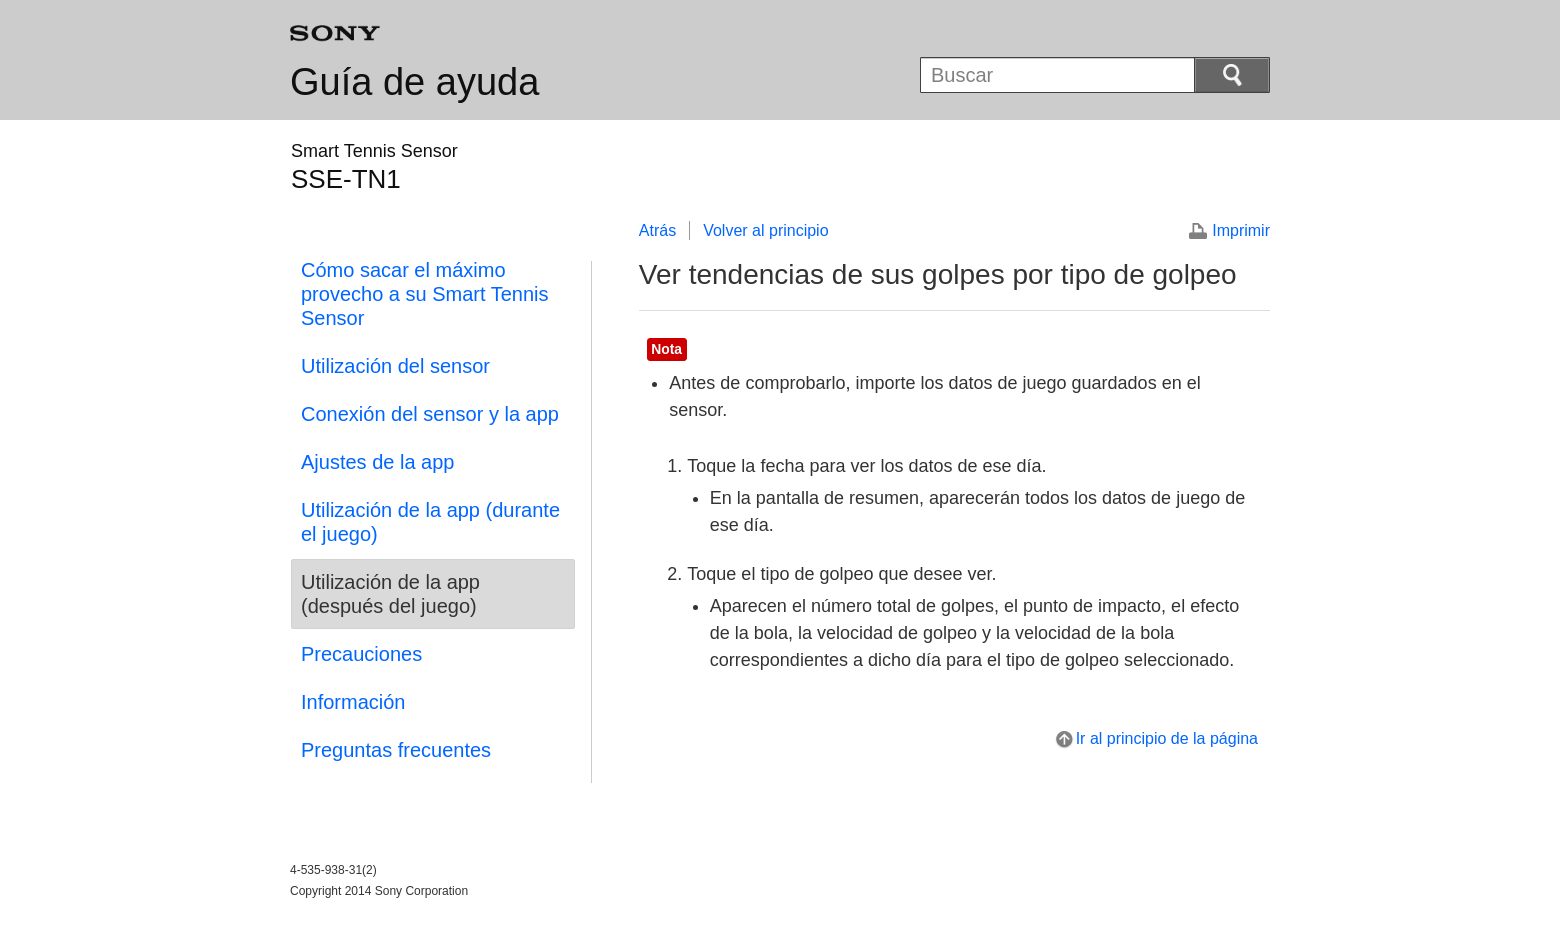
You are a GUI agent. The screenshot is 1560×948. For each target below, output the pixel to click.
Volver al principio (765, 230)
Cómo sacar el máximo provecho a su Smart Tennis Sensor (425, 294)
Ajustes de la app (377, 462)
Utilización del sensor (395, 366)
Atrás (657, 230)
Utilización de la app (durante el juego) (430, 522)
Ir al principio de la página (1167, 738)
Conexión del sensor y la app (430, 414)
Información (353, 702)
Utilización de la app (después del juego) (390, 594)
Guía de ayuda (414, 82)
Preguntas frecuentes (396, 750)
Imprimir (1241, 230)
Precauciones (361, 654)
